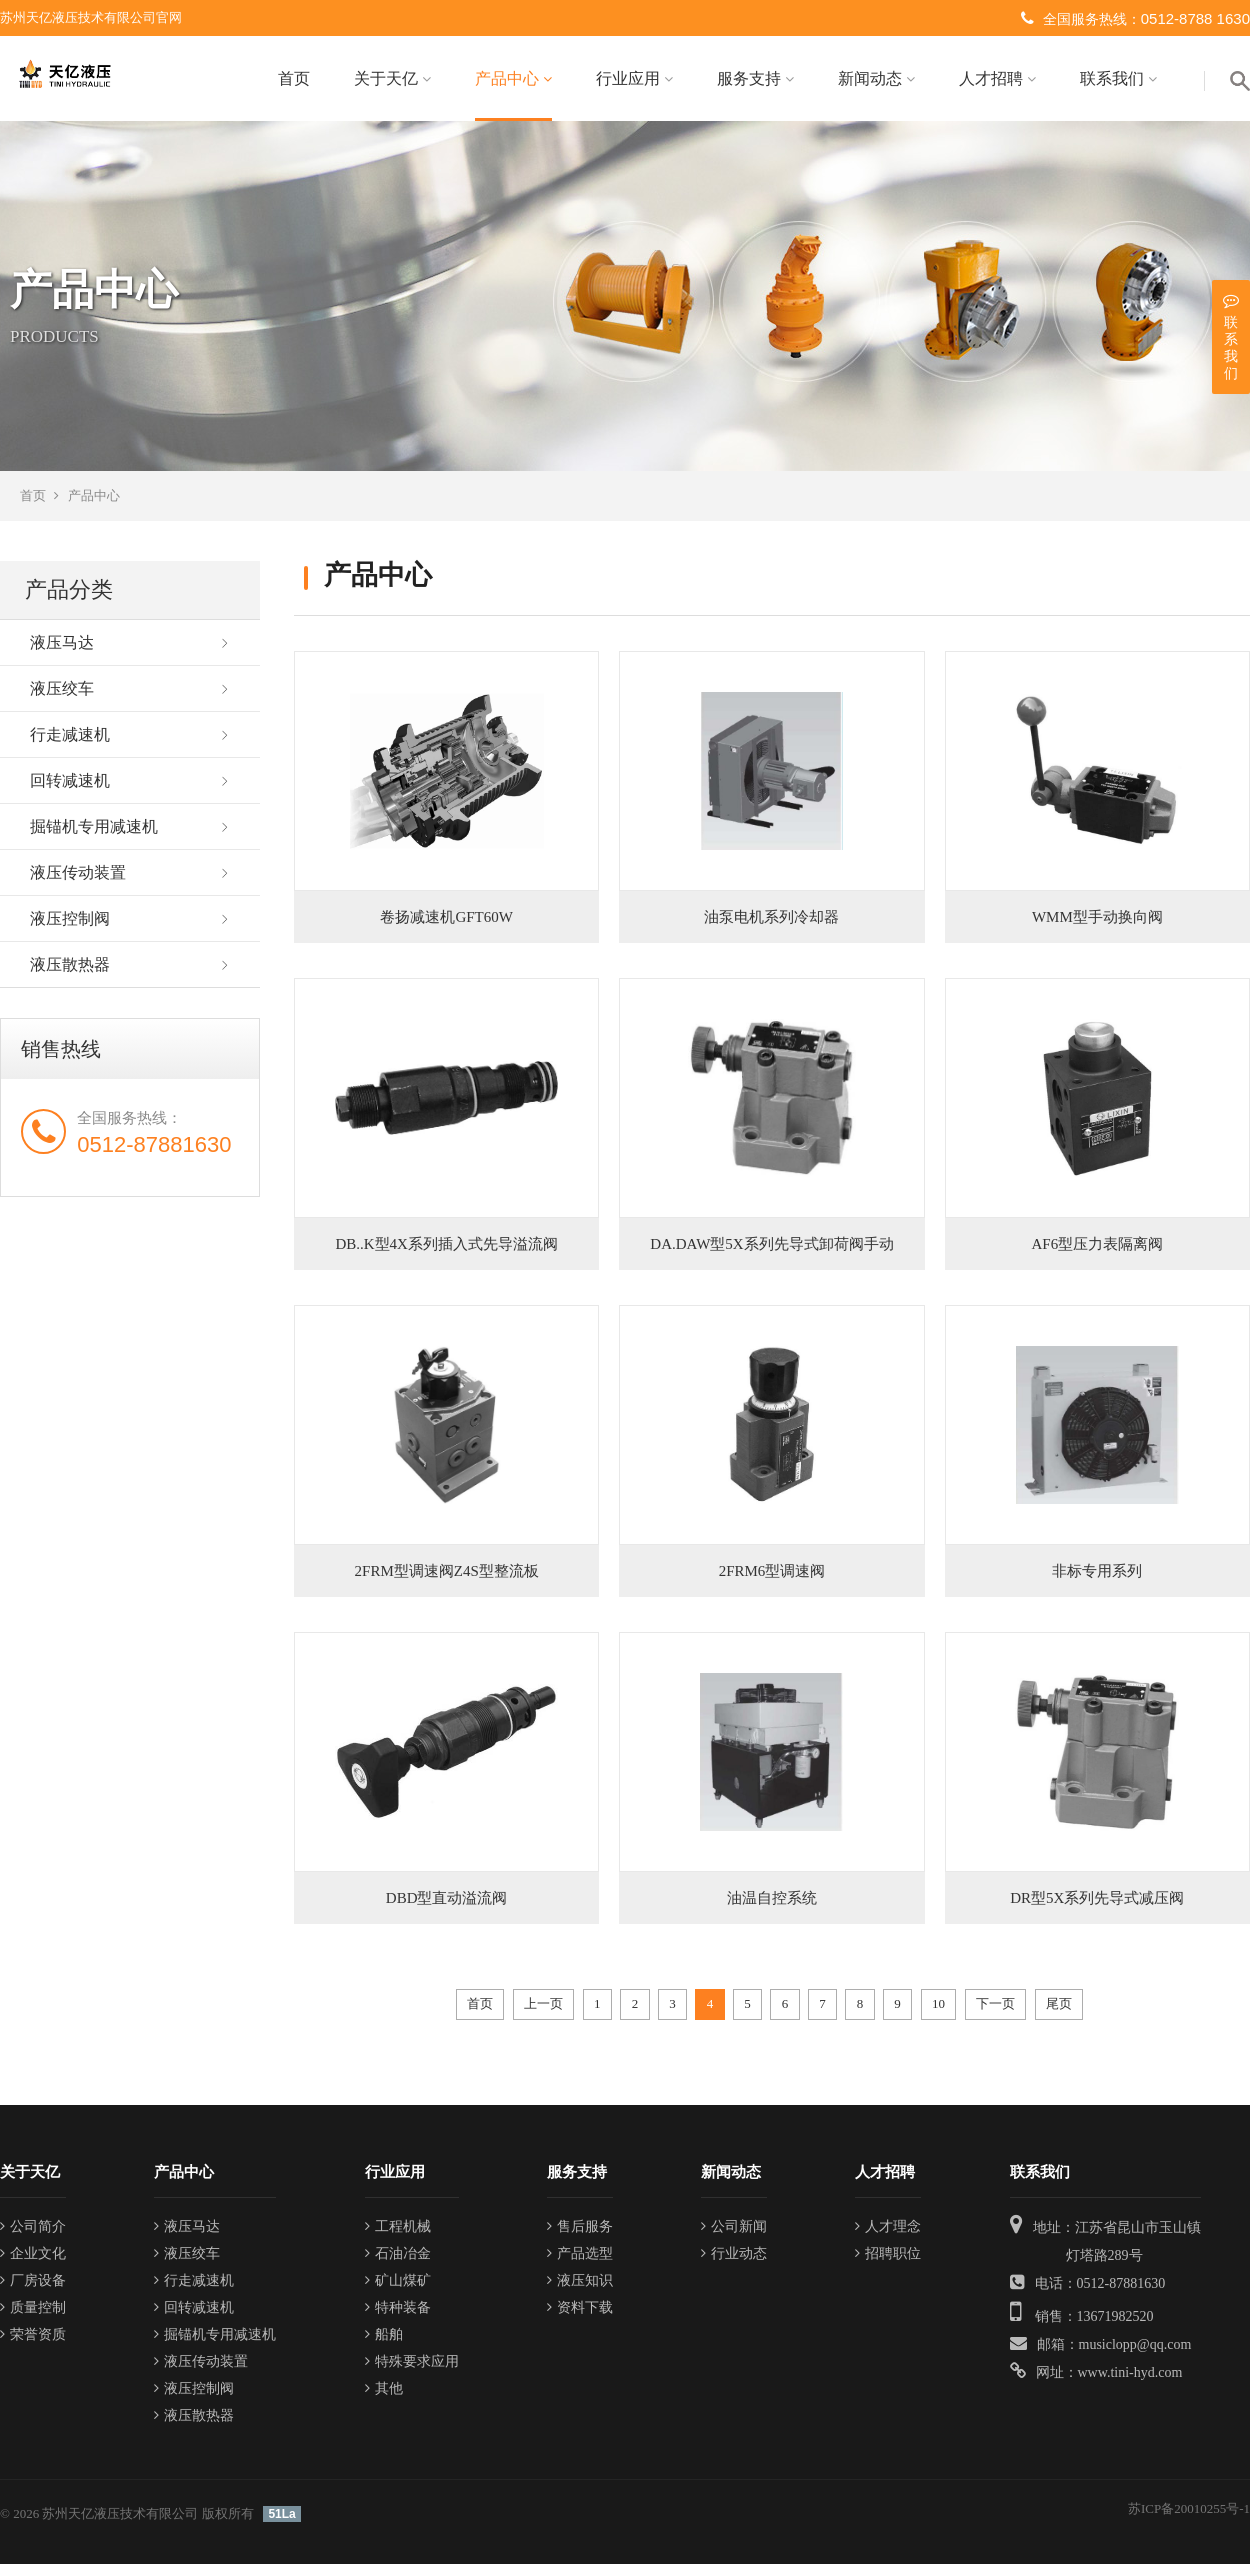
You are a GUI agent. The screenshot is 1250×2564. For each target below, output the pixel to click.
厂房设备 (33, 2280)
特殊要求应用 (412, 2361)
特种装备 (398, 2307)
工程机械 (398, 2226)
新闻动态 (876, 78)
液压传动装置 (78, 872)
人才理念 (888, 2226)
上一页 (543, 2003)
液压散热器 (70, 964)
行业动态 (734, 2253)
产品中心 (513, 78)
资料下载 (580, 2307)
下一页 (995, 2003)
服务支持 (755, 78)
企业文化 (33, 2253)
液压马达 (62, 642)
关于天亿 (392, 78)
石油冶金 (398, 2253)
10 (938, 2003)
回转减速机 (70, 780)
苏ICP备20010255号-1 (1189, 2508)
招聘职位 (888, 2253)
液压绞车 (62, 688)
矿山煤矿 (398, 2280)
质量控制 (33, 2307)
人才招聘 (997, 78)
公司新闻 (734, 2226)
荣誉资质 (33, 2334)
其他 (384, 2388)
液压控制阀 (70, 918)
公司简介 (33, 2226)
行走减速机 (70, 734)
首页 (294, 78)
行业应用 (634, 78)
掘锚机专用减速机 (94, 826)
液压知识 (580, 2280)
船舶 (384, 2334)
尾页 (1059, 2003)
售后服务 (580, 2226)
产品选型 (580, 2253)
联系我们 (1118, 78)
